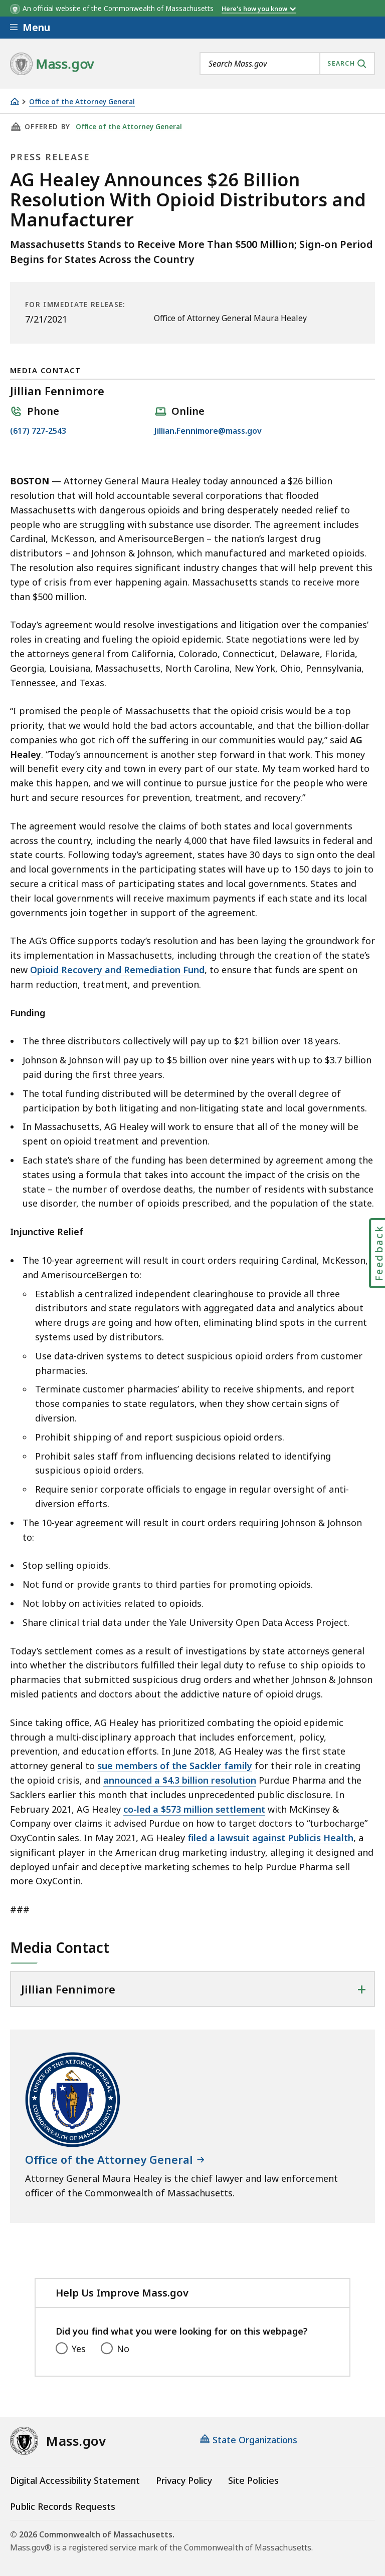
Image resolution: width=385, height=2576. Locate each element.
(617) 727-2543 (38, 431)
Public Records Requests (62, 2506)
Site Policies (253, 2480)
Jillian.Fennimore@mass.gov (208, 431)
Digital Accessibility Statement (75, 2480)
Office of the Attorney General (82, 102)
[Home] (15, 101)
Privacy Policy (184, 2480)
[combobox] (287, 63)
